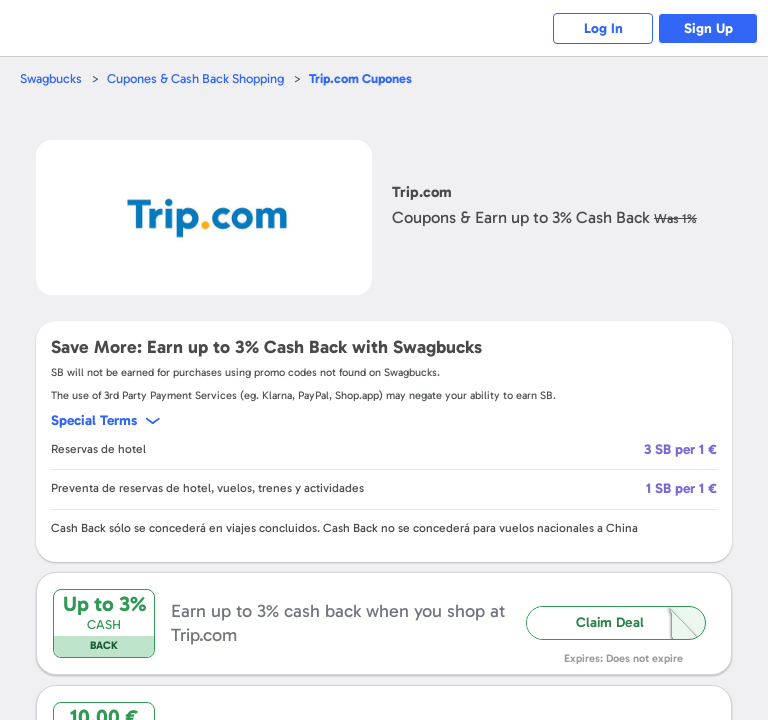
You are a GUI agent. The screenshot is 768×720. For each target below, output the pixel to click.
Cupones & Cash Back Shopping (195, 78)
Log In (603, 28)
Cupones (360, 78)
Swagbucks (51, 78)
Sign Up (708, 28)
